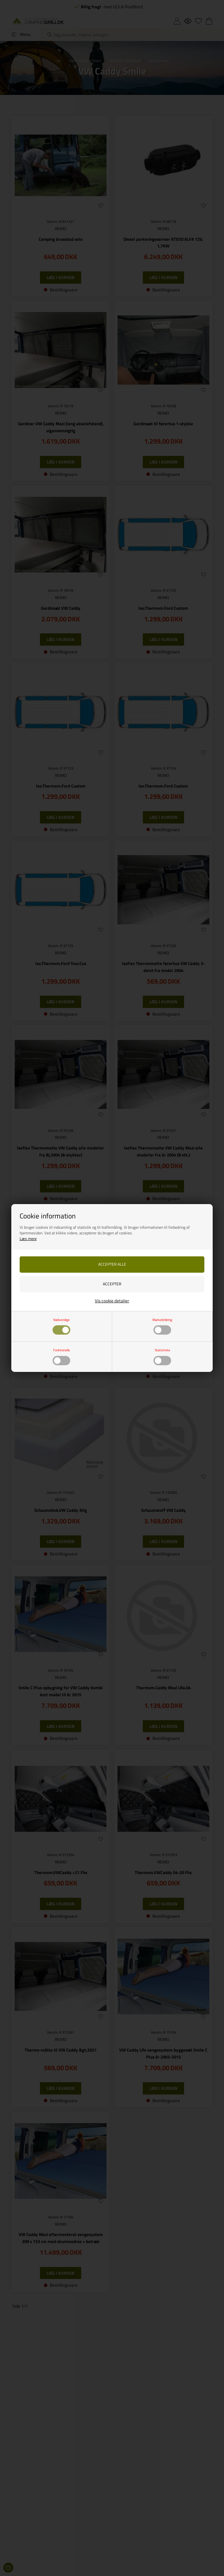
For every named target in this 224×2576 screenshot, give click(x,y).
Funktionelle (61, 1356)
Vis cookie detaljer (112, 1300)
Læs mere (28, 1238)
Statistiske (162, 1356)
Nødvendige (61, 1326)
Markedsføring (162, 1326)
